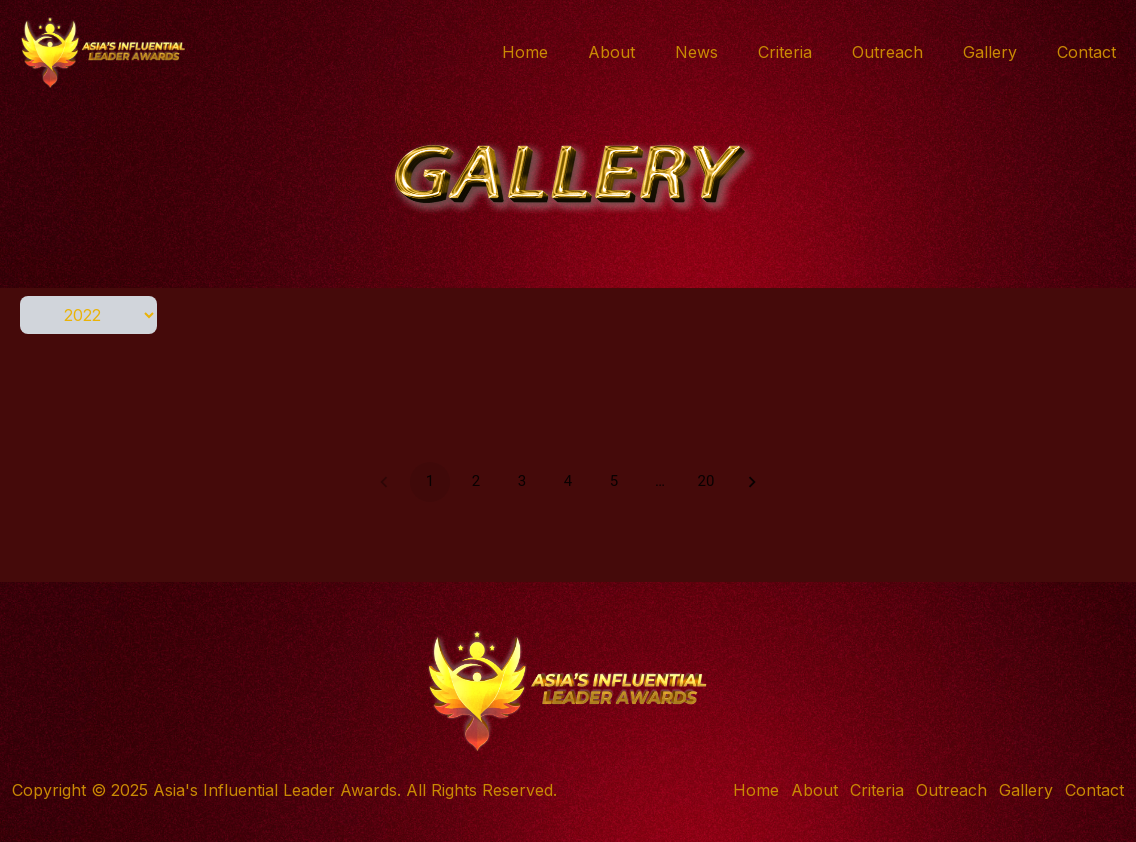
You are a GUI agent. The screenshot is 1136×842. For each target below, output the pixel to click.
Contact (1086, 52)
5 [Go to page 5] (614, 482)
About (611, 52)
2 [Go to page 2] (476, 482)
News (696, 52)
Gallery (990, 52)
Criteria (785, 52)
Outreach (887, 52)
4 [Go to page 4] (568, 482)
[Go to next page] (752, 482)
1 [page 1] (430, 482)
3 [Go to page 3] (522, 482)
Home (525, 52)
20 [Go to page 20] (706, 482)
